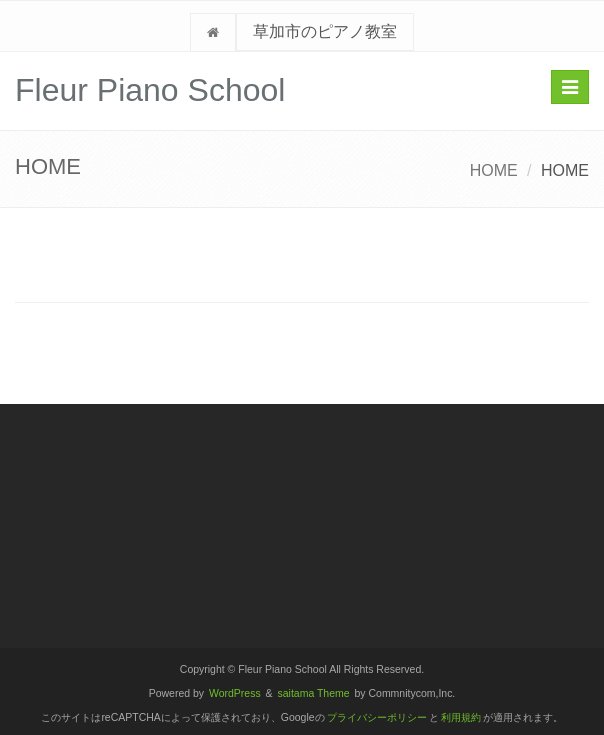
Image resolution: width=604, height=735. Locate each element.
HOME (494, 170)
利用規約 (461, 717)
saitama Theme (314, 693)
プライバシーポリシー (377, 717)
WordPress (235, 693)
